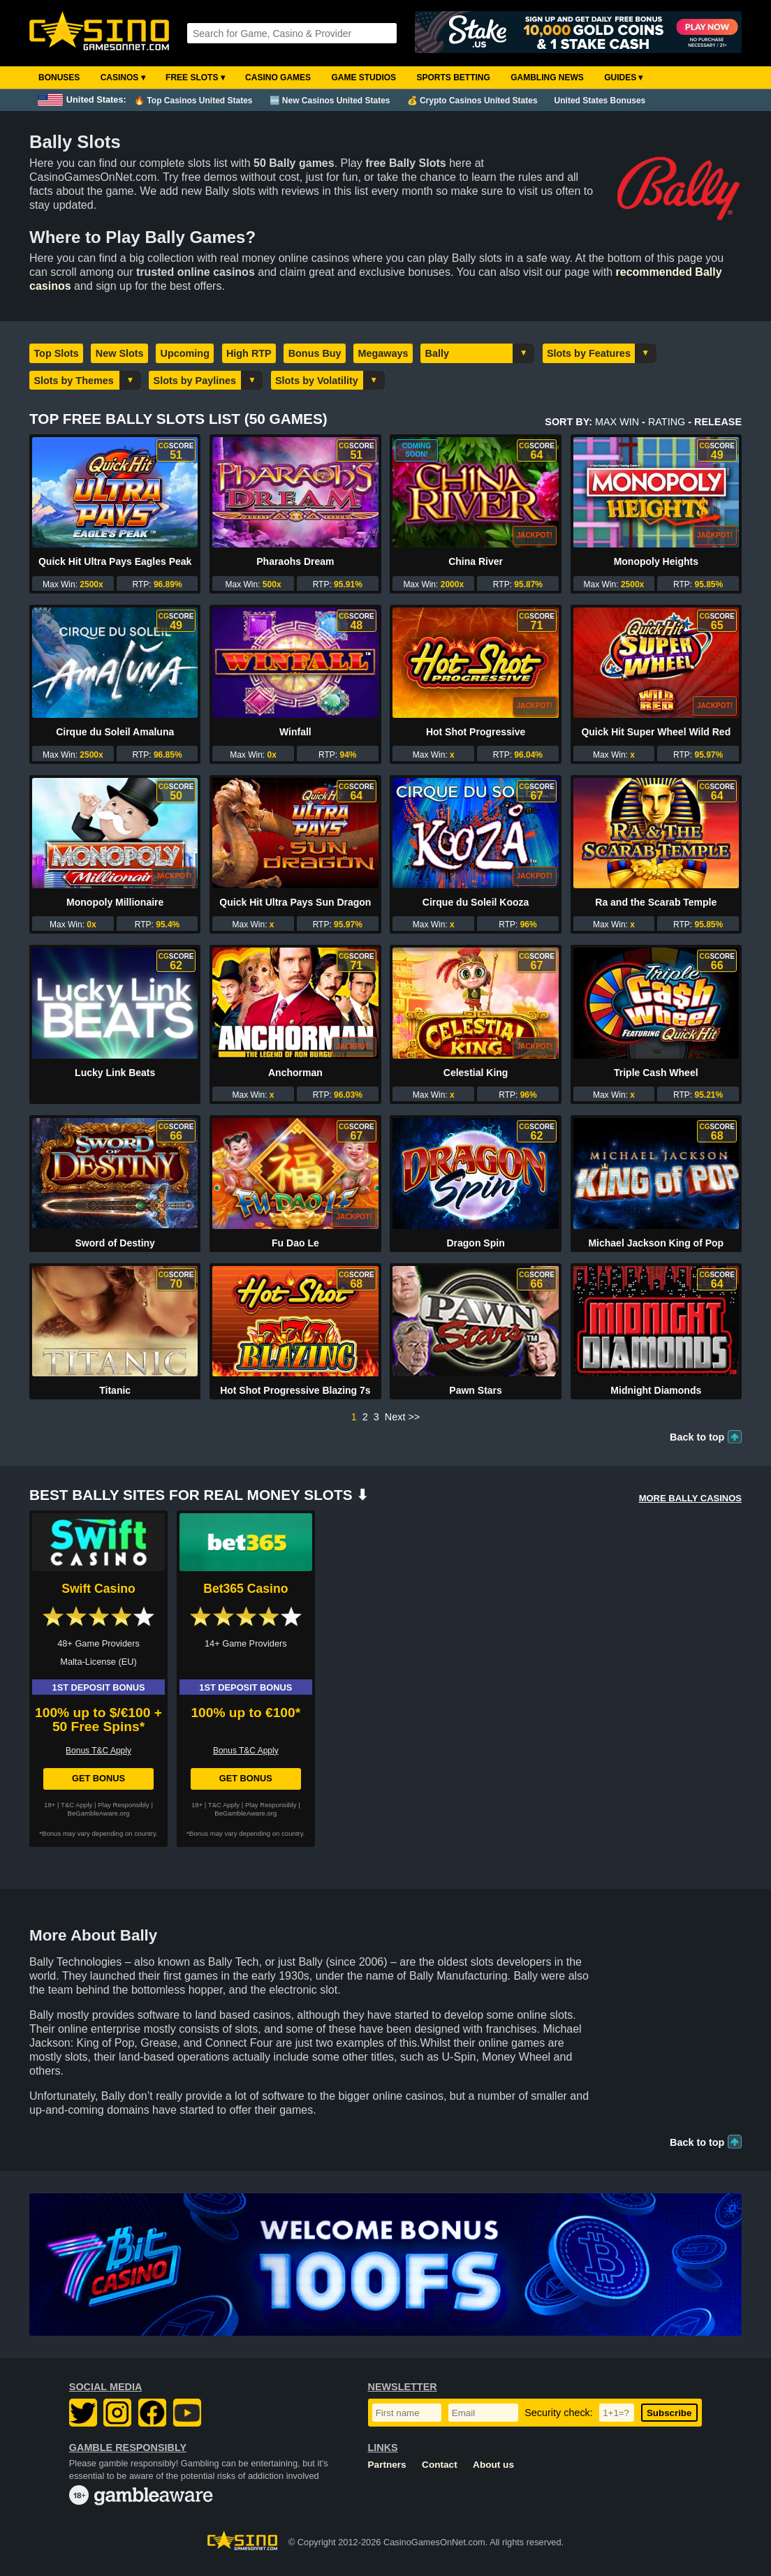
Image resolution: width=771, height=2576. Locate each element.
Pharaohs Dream (295, 561)
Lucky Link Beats (115, 1072)
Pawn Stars (475, 1390)
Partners (387, 2464)
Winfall (295, 731)
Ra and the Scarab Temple (656, 902)
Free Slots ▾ (195, 77)
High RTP (249, 353)
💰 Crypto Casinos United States (472, 100)
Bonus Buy (315, 353)
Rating (666, 421)
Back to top (697, 1437)
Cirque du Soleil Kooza (476, 902)
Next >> (402, 1416)
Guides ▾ (623, 77)
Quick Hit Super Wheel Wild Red (655, 731)
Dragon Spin (475, 1243)
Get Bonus (98, 1778)
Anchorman (295, 1072)
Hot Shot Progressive (475, 731)
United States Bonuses (600, 100)
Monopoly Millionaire (114, 902)
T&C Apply (76, 1805)
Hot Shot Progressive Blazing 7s (295, 1390)
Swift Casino (98, 1588)
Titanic (115, 1390)
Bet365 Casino (245, 1588)
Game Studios (363, 77)
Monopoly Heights (656, 561)
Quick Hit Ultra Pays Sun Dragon (295, 902)
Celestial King (475, 1072)
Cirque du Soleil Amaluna (115, 731)
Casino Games (278, 77)
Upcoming (185, 353)
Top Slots (56, 353)
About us (493, 2464)
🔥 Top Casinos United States (193, 100)
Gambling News (547, 77)
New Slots (120, 353)
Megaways (383, 353)
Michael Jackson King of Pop (656, 1243)
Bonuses (59, 77)
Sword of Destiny (115, 1243)
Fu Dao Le (295, 1243)
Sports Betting (453, 77)
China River (475, 561)
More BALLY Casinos (690, 1498)
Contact (439, 2464)
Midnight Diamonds (655, 1390)
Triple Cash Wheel (656, 1072)
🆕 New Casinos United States (330, 100)
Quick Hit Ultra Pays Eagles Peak (114, 561)
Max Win (617, 421)
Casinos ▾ (123, 77)
